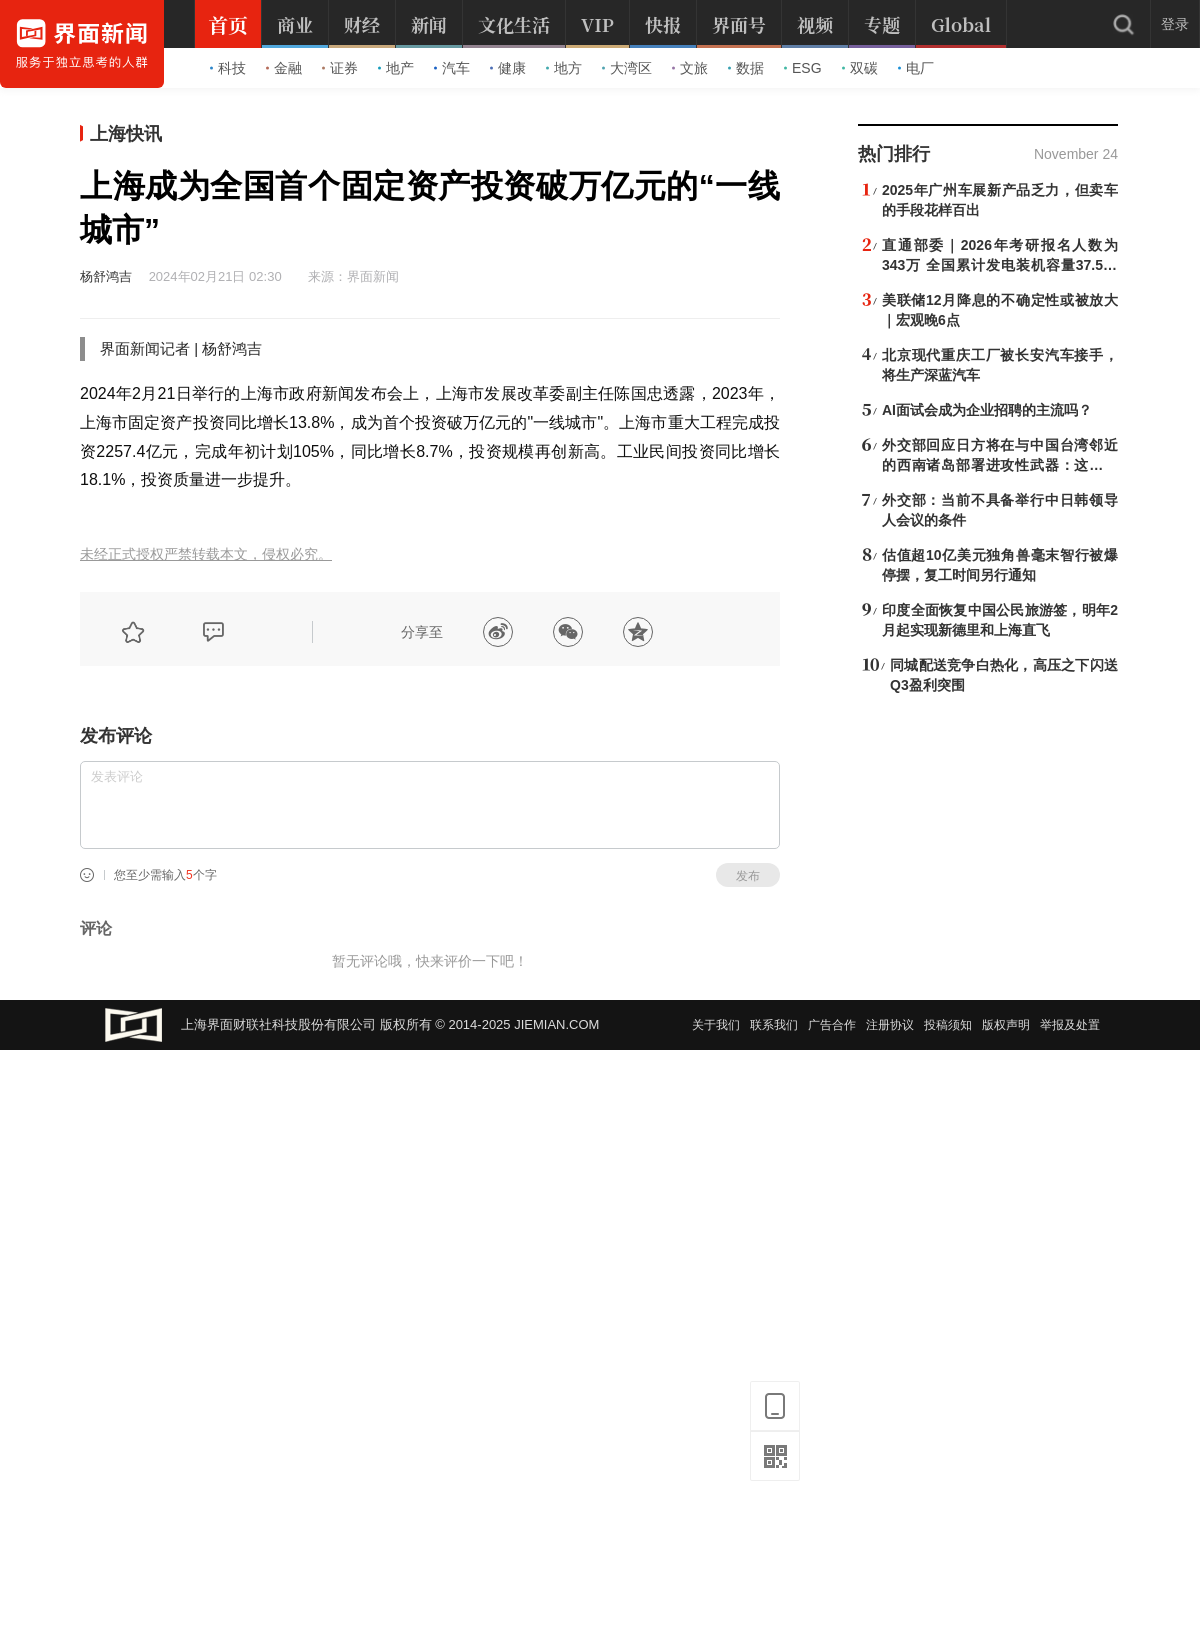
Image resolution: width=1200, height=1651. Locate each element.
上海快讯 (126, 134)
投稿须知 (948, 1025)
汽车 (452, 68)
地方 (564, 68)
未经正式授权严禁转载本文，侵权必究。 (206, 554)
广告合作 (832, 1025)
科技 (228, 68)
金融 (284, 68)
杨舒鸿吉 (106, 276)
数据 (746, 68)
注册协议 (890, 1025)
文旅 (690, 68)
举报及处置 (1070, 1025)
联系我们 (774, 1025)
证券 (340, 68)
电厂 (916, 68)
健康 (508, 68)
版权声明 (1006, 1025)
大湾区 (627, 68)
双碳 (860, 68)
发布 (748, 876)
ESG (803, 68)
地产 (396, 68)
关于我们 (716, 1025)
